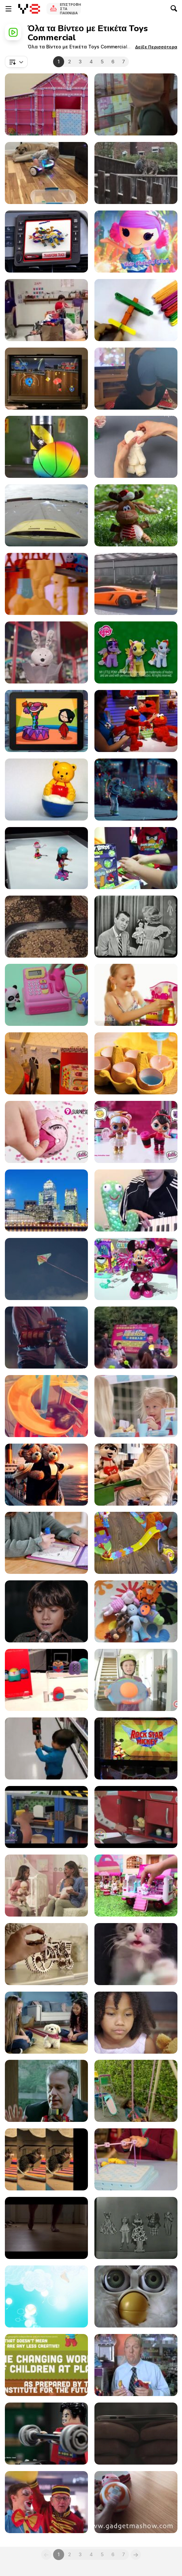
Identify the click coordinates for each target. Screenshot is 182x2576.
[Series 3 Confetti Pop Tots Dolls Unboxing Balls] (46, 1132)
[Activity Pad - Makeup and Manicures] (46, 1543)
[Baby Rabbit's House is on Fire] (135, 1886)
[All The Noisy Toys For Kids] (135, 1611)
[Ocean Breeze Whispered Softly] (46, 1475)
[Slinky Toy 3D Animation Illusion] (135, 1338)
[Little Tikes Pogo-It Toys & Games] (135, 1680)
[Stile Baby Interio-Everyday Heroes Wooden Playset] (46, 1817)
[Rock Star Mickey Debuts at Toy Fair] (135, 1748)
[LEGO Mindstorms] (46, 2365)
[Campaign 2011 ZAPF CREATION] (46, 1886)
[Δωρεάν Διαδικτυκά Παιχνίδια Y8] (29, 9)
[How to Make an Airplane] (135, 310)
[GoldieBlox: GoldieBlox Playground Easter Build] (135, 2159)
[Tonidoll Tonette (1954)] (135, 927)
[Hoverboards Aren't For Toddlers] (46, 173)
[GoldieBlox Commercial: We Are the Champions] (135, 2023)
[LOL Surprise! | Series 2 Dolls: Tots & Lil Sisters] (135, 1132)
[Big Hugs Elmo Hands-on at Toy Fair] (135, 721)
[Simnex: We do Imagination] (46, 2296)
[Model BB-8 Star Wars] (135, 2502)
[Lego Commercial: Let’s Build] (46, 2091)
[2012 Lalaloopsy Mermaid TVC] (135, 241)
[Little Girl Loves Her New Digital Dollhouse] (135, 104)
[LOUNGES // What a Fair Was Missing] (46, 2502)
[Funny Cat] (135, 1475)
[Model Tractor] (46, 1954)
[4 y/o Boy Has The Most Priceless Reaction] (46, 1063)
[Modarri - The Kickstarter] (46, 515)
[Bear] (46, 790)
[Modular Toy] (46, 241)
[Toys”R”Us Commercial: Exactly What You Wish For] (46, 1611)
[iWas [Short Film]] (135, 2434)
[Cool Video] (135, 1200)
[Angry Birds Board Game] (135, 858)
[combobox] (16, 62)
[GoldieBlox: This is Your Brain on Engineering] (46, 104)
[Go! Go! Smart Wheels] (135, 1543)
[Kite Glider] (46, 1269)
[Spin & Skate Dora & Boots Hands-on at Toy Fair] (46, 858)
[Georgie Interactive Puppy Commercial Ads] (46, 2023)
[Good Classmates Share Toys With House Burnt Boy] (46, 310)
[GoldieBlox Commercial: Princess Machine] (135, 2091)
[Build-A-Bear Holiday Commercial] (135, 652)
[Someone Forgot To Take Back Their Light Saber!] (46, 1748)
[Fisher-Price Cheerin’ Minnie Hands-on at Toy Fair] (135, 1269)
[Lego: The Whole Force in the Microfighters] (46, 2228)
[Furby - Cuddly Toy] (135, 2296)
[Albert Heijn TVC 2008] (135, 2365)
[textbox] (16, 61)
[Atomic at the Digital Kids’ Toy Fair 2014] (46, 1680)
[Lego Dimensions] (46, 2434)
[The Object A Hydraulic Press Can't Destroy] (46, 447)
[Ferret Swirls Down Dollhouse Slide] (46, 1406)
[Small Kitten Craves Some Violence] (135, 1954)
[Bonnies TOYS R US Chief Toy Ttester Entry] (135, 995)
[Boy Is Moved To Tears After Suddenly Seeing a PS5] (135, 379)
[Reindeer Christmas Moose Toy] (135, 515)
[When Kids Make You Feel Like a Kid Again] (135, 1406)
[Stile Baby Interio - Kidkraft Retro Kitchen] (135, 1817)
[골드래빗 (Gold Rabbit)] (46, 1200)
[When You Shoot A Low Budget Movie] (135, 584)
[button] (156, 46)
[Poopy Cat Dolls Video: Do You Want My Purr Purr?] (46, 2159)
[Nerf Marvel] (46, 1338)
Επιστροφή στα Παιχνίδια (70, 9)
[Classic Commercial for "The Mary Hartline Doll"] (135, 2228)
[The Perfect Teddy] (135, 447)
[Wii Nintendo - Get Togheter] (46, 379)
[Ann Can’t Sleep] (46, 721)
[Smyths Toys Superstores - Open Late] (135, 790)
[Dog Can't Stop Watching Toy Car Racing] (46, 927)
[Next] (136, 2554)
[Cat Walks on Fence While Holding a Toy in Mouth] (135, 173)
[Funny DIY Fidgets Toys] (135, 1063)
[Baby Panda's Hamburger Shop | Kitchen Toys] (46, 995)
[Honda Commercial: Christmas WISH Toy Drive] (46, 652)
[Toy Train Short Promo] (46, 584)
